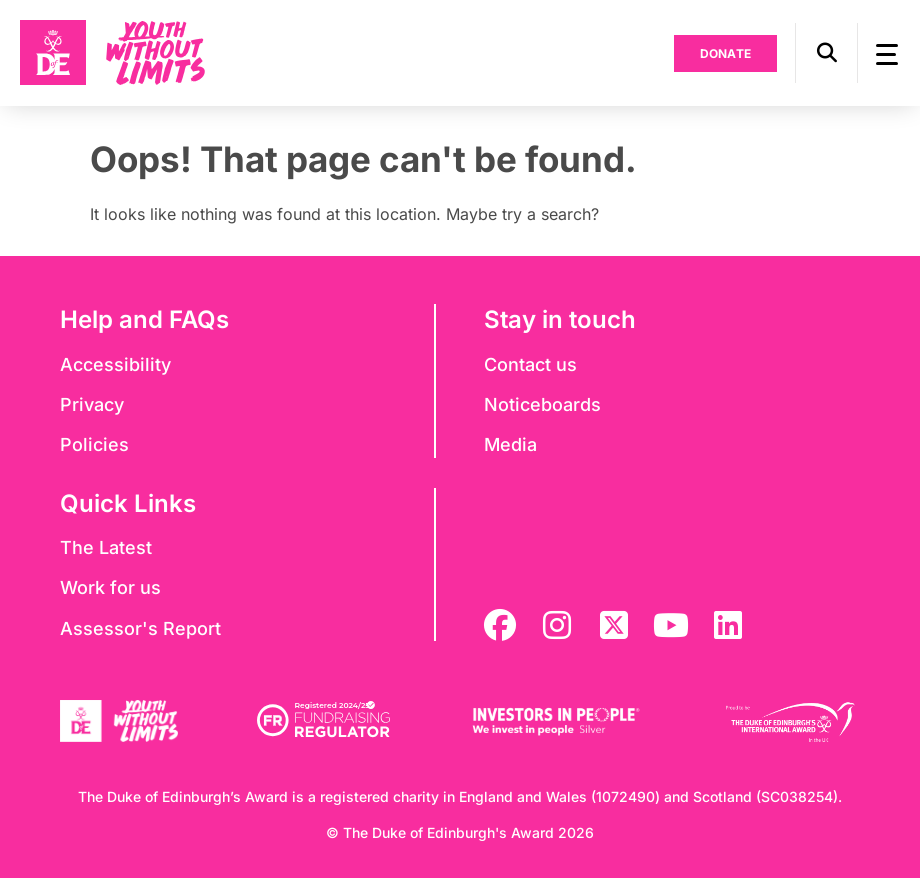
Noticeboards (542, 404)
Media (510, 444)
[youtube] (671, 625)
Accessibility (115, 364)
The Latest (106, 547)
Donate (726, 53)
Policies (94, 444)
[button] (826, 53)
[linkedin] (728, 625)
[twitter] (614, 625)
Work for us (110, 587)
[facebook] (500, 625)
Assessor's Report (140, 628)
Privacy (92, 404)
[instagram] (557, 625)
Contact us (530, 364)
